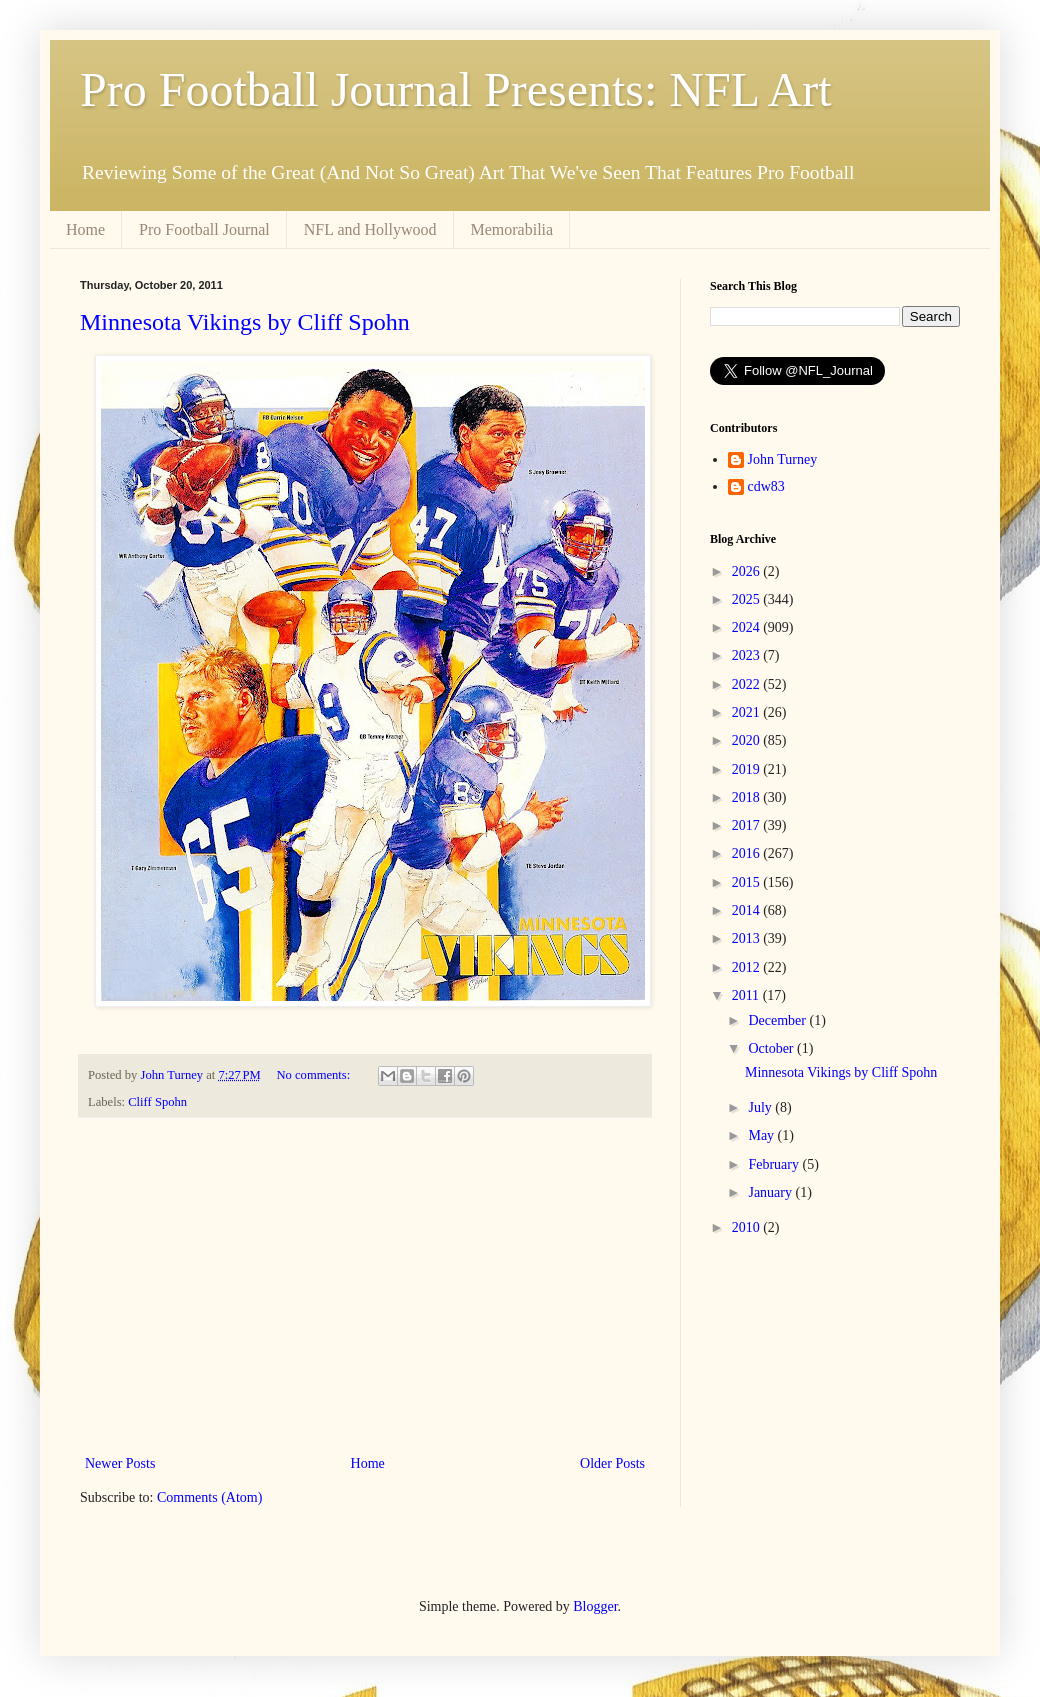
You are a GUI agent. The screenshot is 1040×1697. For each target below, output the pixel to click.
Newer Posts (120, 1463)
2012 (748, 967)
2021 (748, 712)
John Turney (783, 459)
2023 (748, 655)
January (771, 1192)
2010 (748, 1227)
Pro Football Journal (204, 229)
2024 (748, 627)
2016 (748, 853)
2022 (748, 684)
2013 (748, 938)
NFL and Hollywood (370, 229)
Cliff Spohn (157, 1102)
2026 (748, 571)
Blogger (595, 1606)
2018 (748, 797)
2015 (748, 882)
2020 (748, 740)
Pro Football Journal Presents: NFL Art (456, 89)
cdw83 (766, 486)
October (772, 1048)
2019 (748, 769)
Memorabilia (512, 229)
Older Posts (612, 1463)
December (778, 1020)
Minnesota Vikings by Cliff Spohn (245, 322)
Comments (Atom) (209, 1497)
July (761, 1107)
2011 (747, 995)
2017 (748, 825)
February (775, 1164)
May (762, 1135)
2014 (748, 910)
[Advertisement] (365, 1286)
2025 (748, 599)
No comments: (314, 1075)
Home (85, 229)
